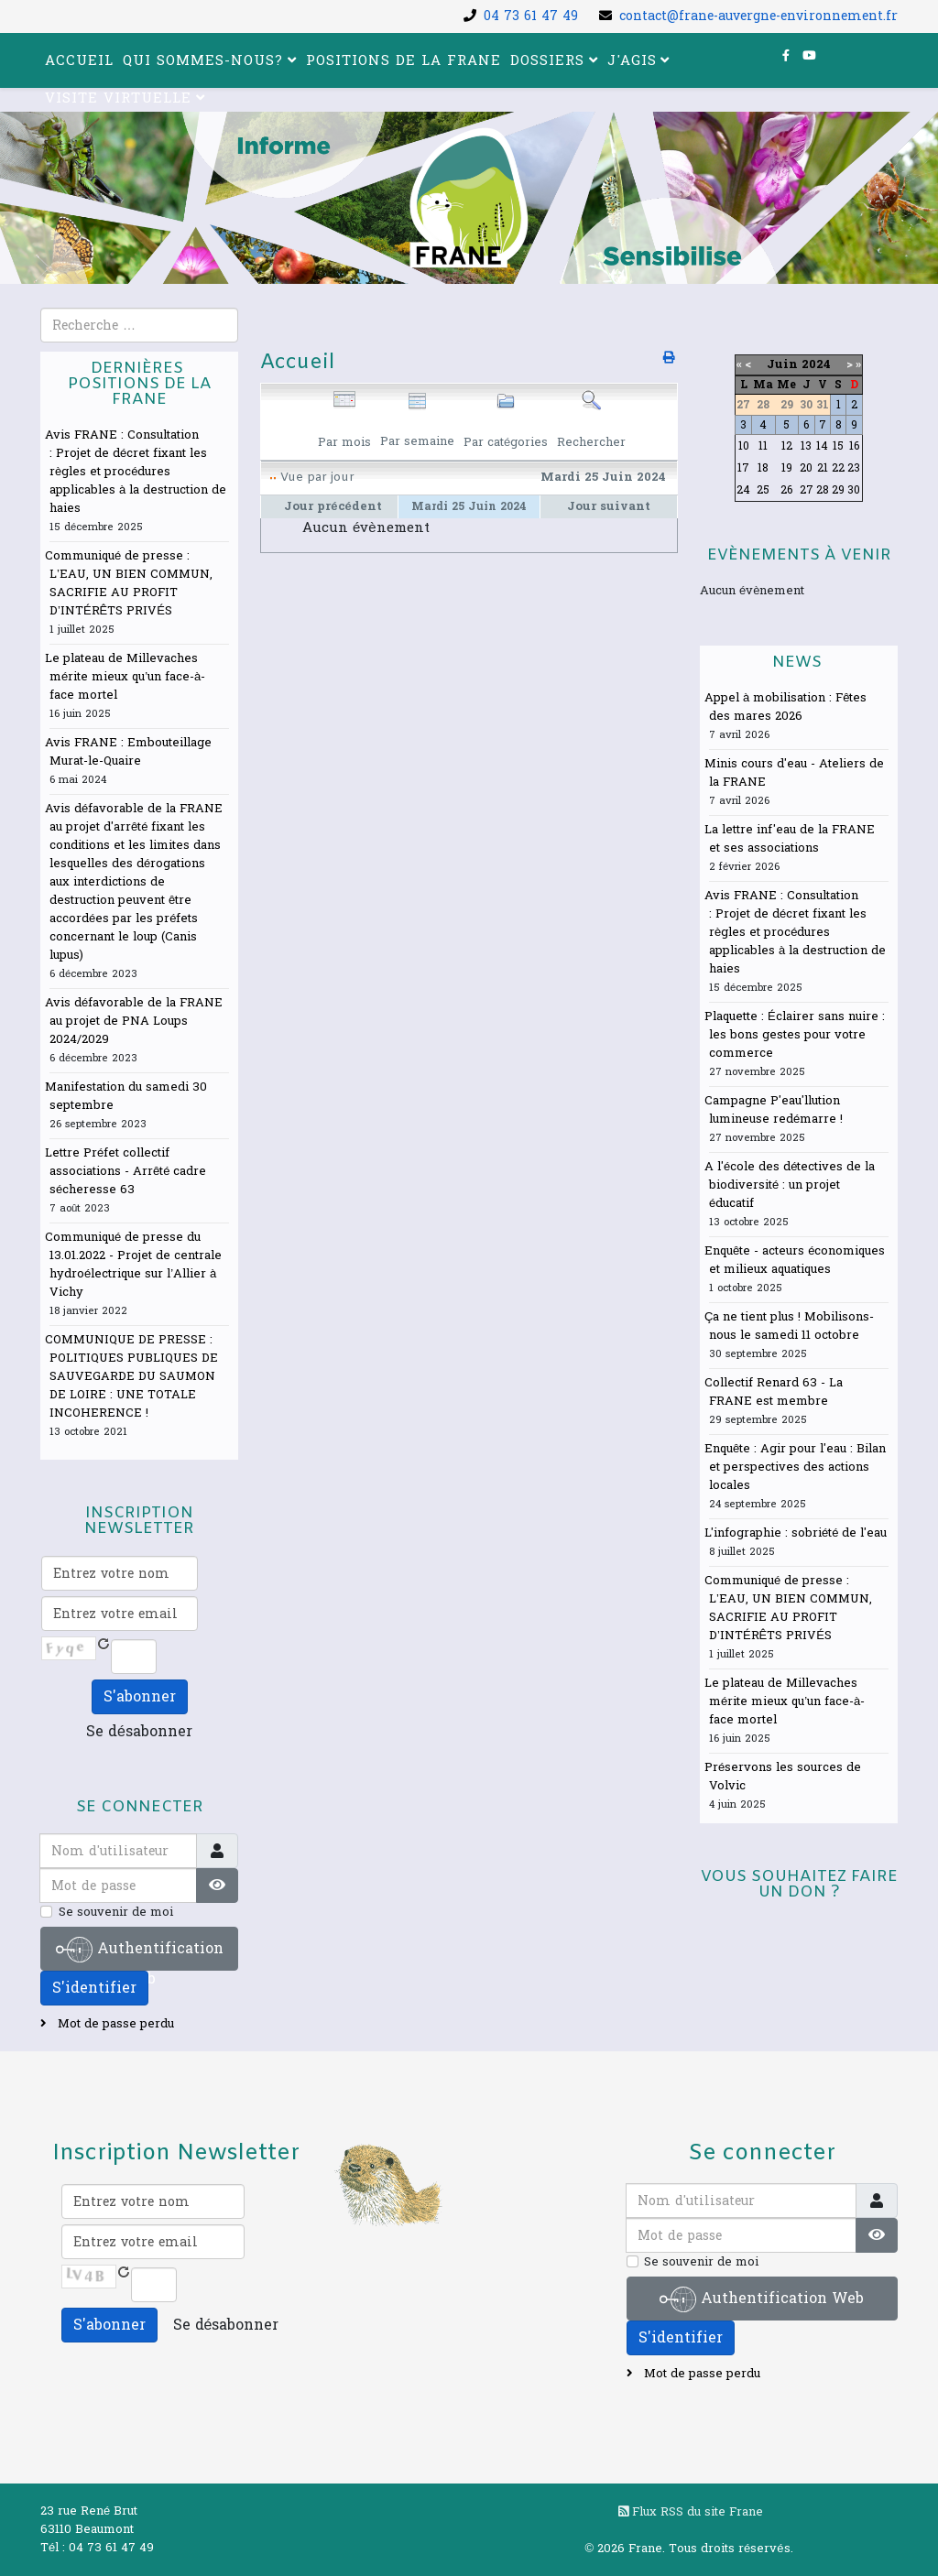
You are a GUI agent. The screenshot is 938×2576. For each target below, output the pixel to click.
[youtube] (809, 56)
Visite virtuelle (118, 98)
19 (786, 468)
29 (838, 490)
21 (822, 468)
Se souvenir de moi (116, 1912)
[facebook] (786, 56)
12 (786, 446)
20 (806, 468)
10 (743, 446)
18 (763, 468)
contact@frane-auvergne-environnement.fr (758, 16)
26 (786, 490)
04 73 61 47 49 (531, 16)
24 (743, 490)
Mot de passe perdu (114, 2024)
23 (853, 468)
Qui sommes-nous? (203, 61)
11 (763, 446)
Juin (782, 364)
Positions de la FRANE (403, 61)
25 (763, 490)
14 (822, 446)
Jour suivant (608, 506)
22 (838, 468)
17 (743, 468)
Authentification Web (140, 1951)
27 (806, 490)
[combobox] (139, 325)
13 (806, 446)
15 (838, 446)
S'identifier (94, 1987)
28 (822, 490)
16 (854, 446)
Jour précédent (332, 506)
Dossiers (547, 61)
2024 (816, 364)
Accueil (79, 61)
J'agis (632, 61)
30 (853, 490)
